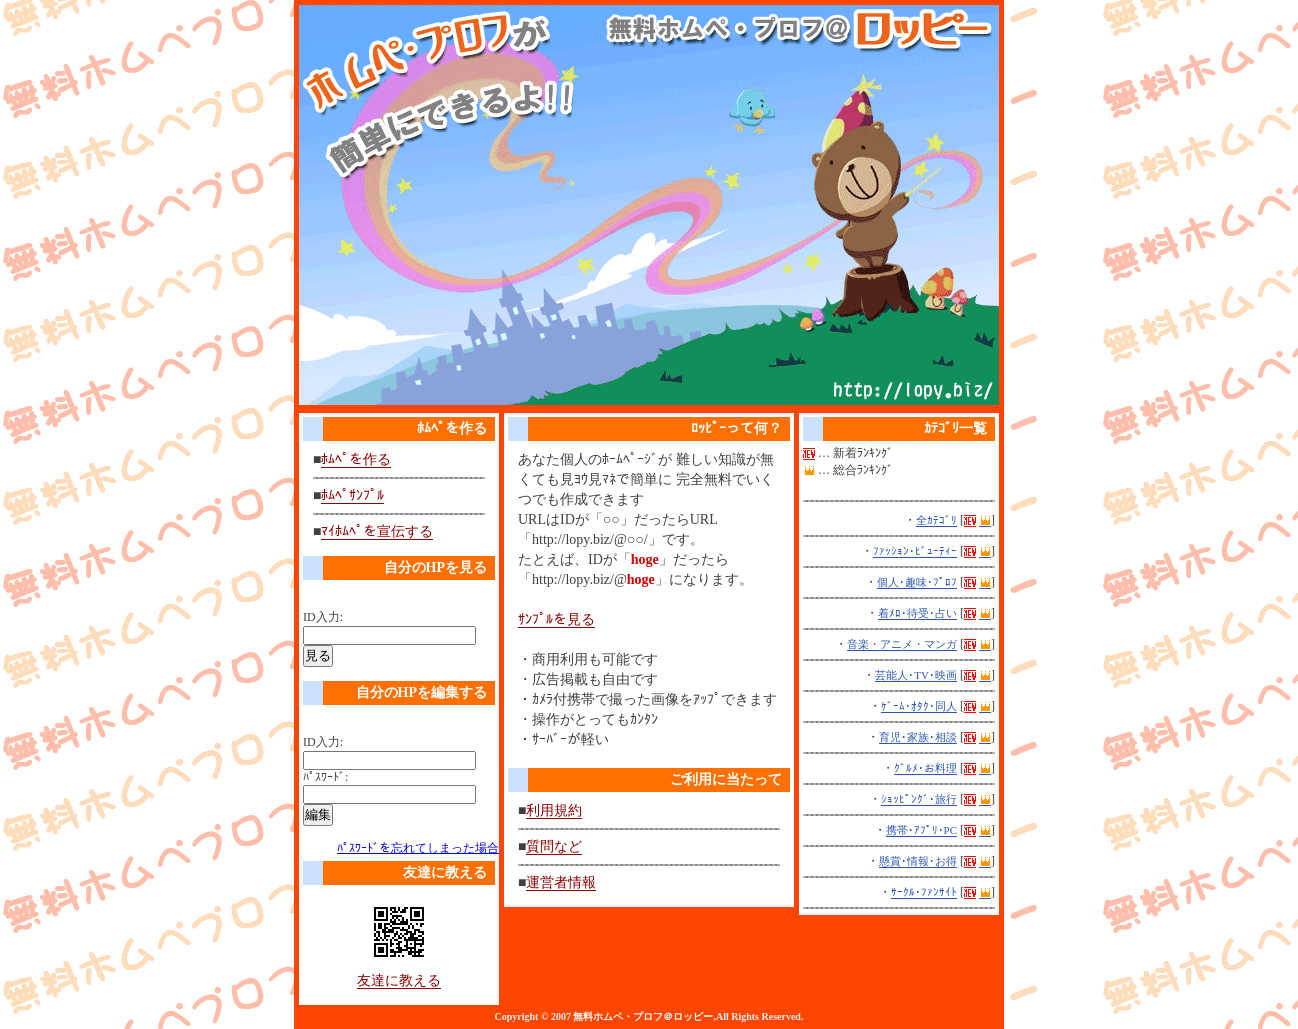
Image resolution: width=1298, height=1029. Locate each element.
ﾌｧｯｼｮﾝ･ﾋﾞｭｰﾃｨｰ (915, 551)
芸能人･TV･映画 (916, 675)
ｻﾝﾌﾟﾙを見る (556, 619)
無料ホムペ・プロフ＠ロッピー (643, 1016)
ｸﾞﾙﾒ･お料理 (925, 768)
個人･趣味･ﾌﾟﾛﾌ (917, 582)
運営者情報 (561, 882)
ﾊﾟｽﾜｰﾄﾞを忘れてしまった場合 (418, 848)
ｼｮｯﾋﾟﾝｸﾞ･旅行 (919, 799)
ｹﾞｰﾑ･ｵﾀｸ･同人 (919, 706)
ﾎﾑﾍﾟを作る (356, 459)
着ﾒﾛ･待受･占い (917, 613)
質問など (554, 846)
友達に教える (399, 980)
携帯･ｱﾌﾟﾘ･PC (921, 830)
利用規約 (554, 810)
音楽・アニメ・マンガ (902, 644)
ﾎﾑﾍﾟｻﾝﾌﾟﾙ (352, 495)
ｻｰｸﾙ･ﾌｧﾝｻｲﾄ (924, 892)
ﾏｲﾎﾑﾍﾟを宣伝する (377, 531)
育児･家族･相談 (918, 737)
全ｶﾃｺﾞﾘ (936, 520)
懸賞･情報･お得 (918, 861)
